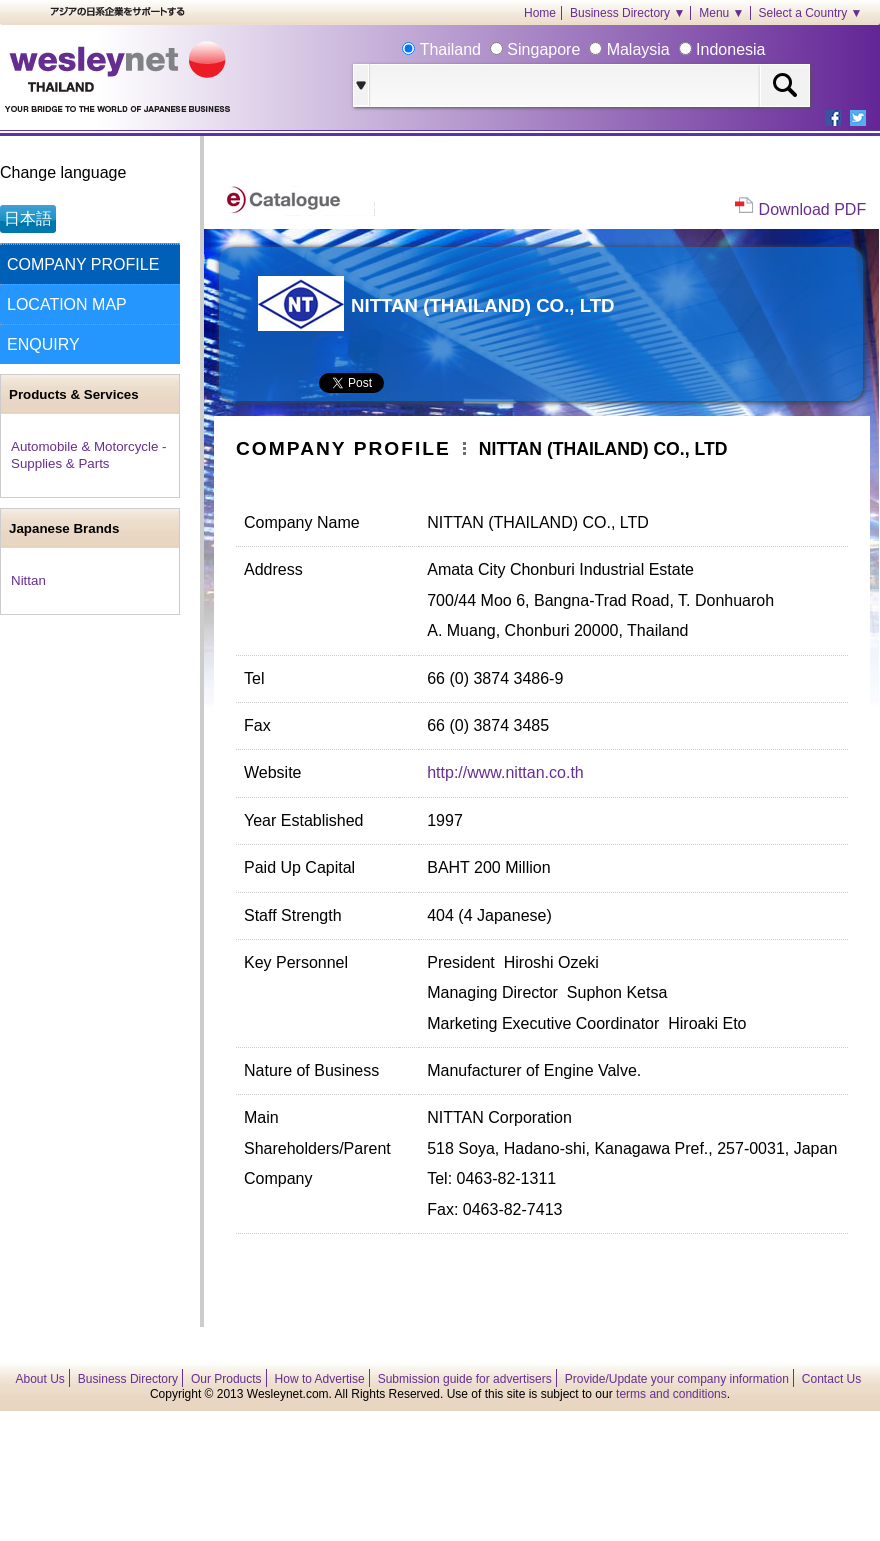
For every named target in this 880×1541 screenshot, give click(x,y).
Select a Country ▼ (811, 13)
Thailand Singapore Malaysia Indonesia (590, 49)
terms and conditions (671, 1394)
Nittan (28, 580)
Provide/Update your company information (677, 1379)
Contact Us (831, 1379)
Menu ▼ (721, 13)
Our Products (226, 1379)
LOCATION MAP (67, 304)
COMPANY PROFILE (83, 264)
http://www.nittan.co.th (505, 772)
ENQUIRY (43, 344)
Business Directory (128, 1379)
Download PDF (813, 209)
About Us (40, 1379)
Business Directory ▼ (627, 13)
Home (540, 13)
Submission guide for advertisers (465, 1379)
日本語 (28, 218)
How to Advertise (320, 1379)
